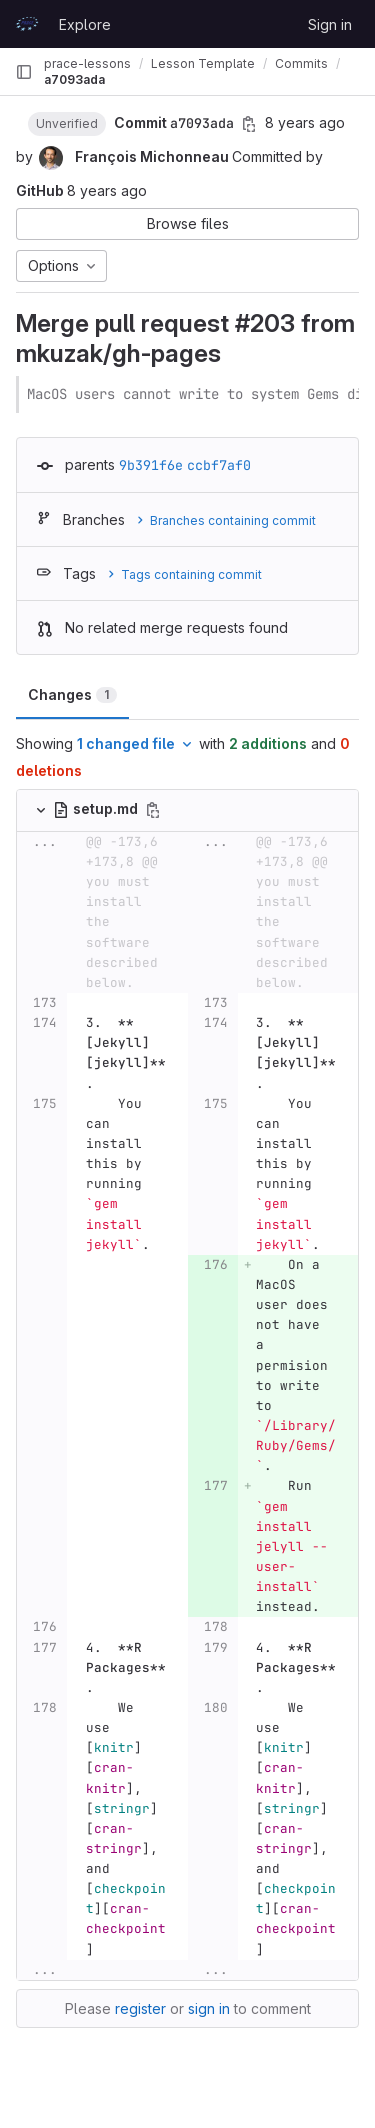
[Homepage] (27, 24)
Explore (85, 24)
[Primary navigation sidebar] (24, 72)
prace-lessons (87, 63)
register (140, 2008)
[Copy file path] (153, 810)
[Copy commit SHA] (249, 124)
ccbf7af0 (219, 465)
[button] (67, 123)
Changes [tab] (72, 694)
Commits (301, 63)
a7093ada (74, 79)
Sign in (330, 24)
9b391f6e (151, 465)
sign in (209, 2008)
